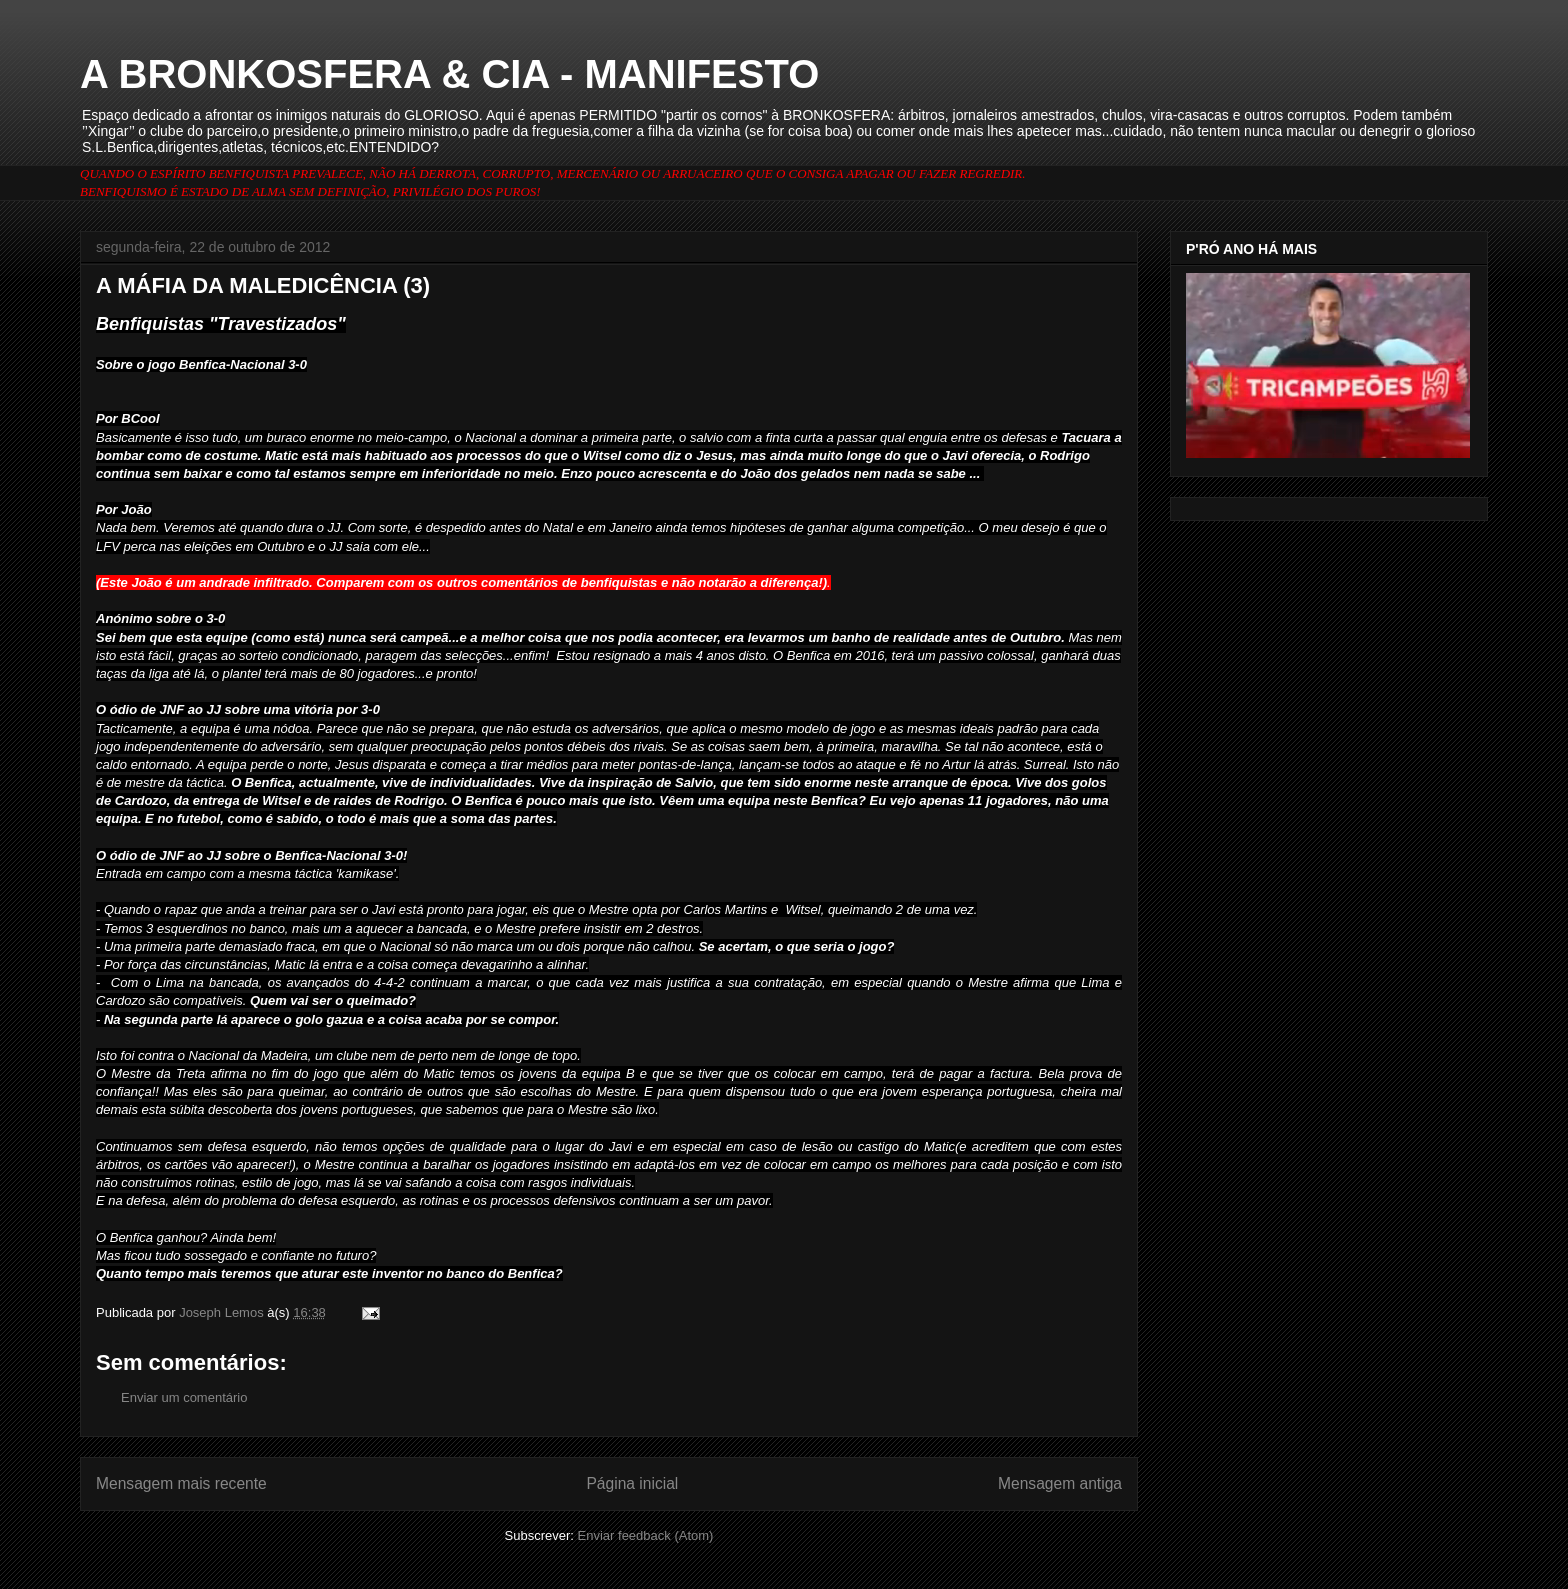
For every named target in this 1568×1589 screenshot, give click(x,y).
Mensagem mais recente (181, 1483)
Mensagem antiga (1060, 1483)
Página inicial (632, 1483)
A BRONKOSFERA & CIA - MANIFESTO (449, 74)
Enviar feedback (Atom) (646, 1535)
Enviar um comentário (184, 1397)
